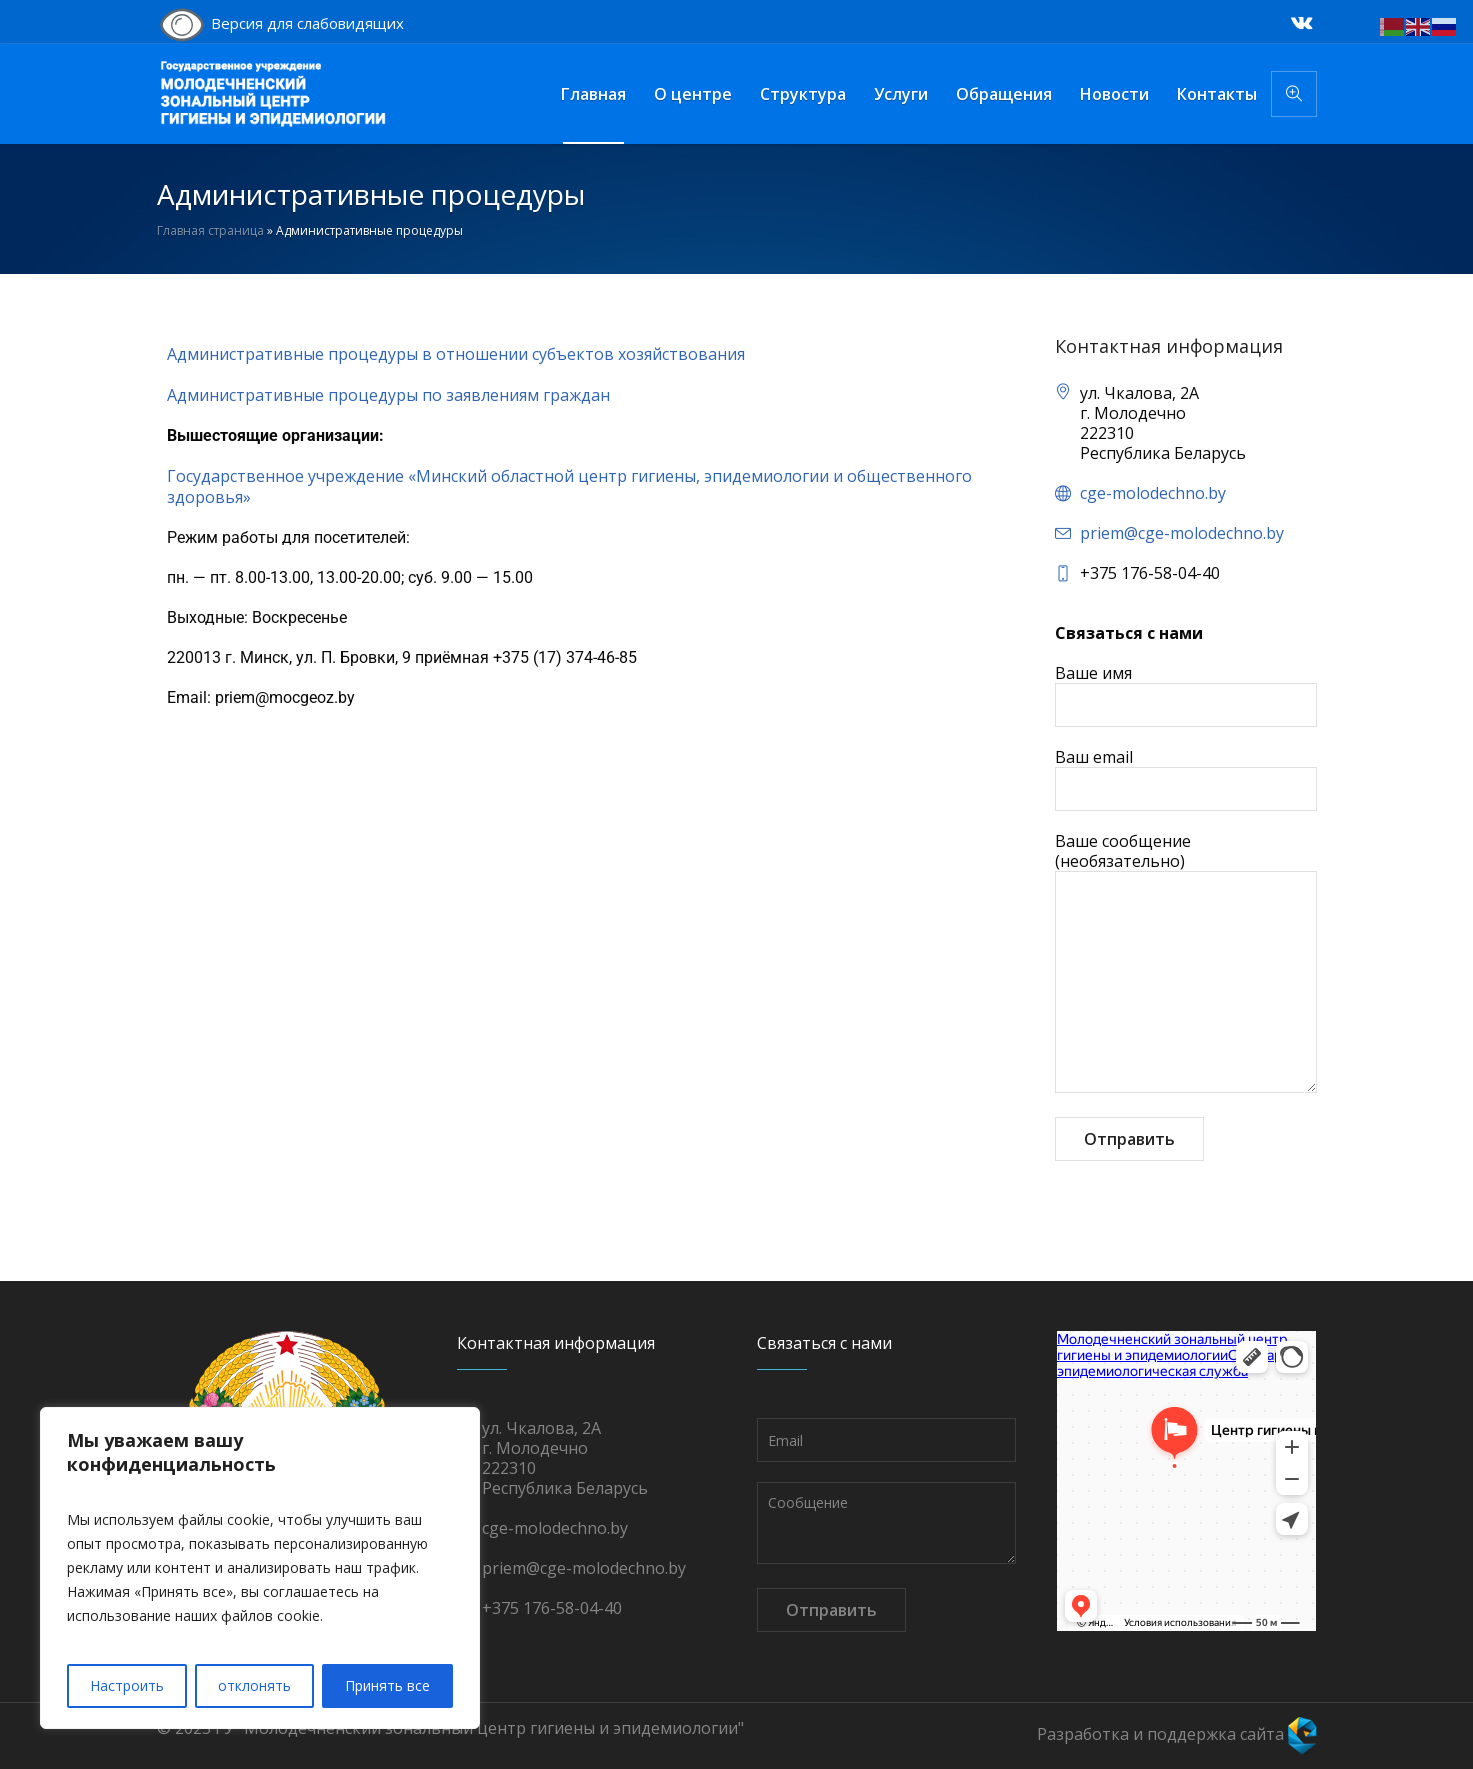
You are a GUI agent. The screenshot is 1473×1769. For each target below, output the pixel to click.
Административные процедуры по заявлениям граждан (388, 395)
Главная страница (210, 230)
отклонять (254, 1685)
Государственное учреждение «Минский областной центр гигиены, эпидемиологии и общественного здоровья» (569, 486)
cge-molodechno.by (1153, 493)
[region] (260, 1568)
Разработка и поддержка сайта (1177, 1734)
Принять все (387, 1685)
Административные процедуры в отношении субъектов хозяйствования (456, 354)
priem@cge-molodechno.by (1182, 533)
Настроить (127, 1685)
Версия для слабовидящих (280, 25)
